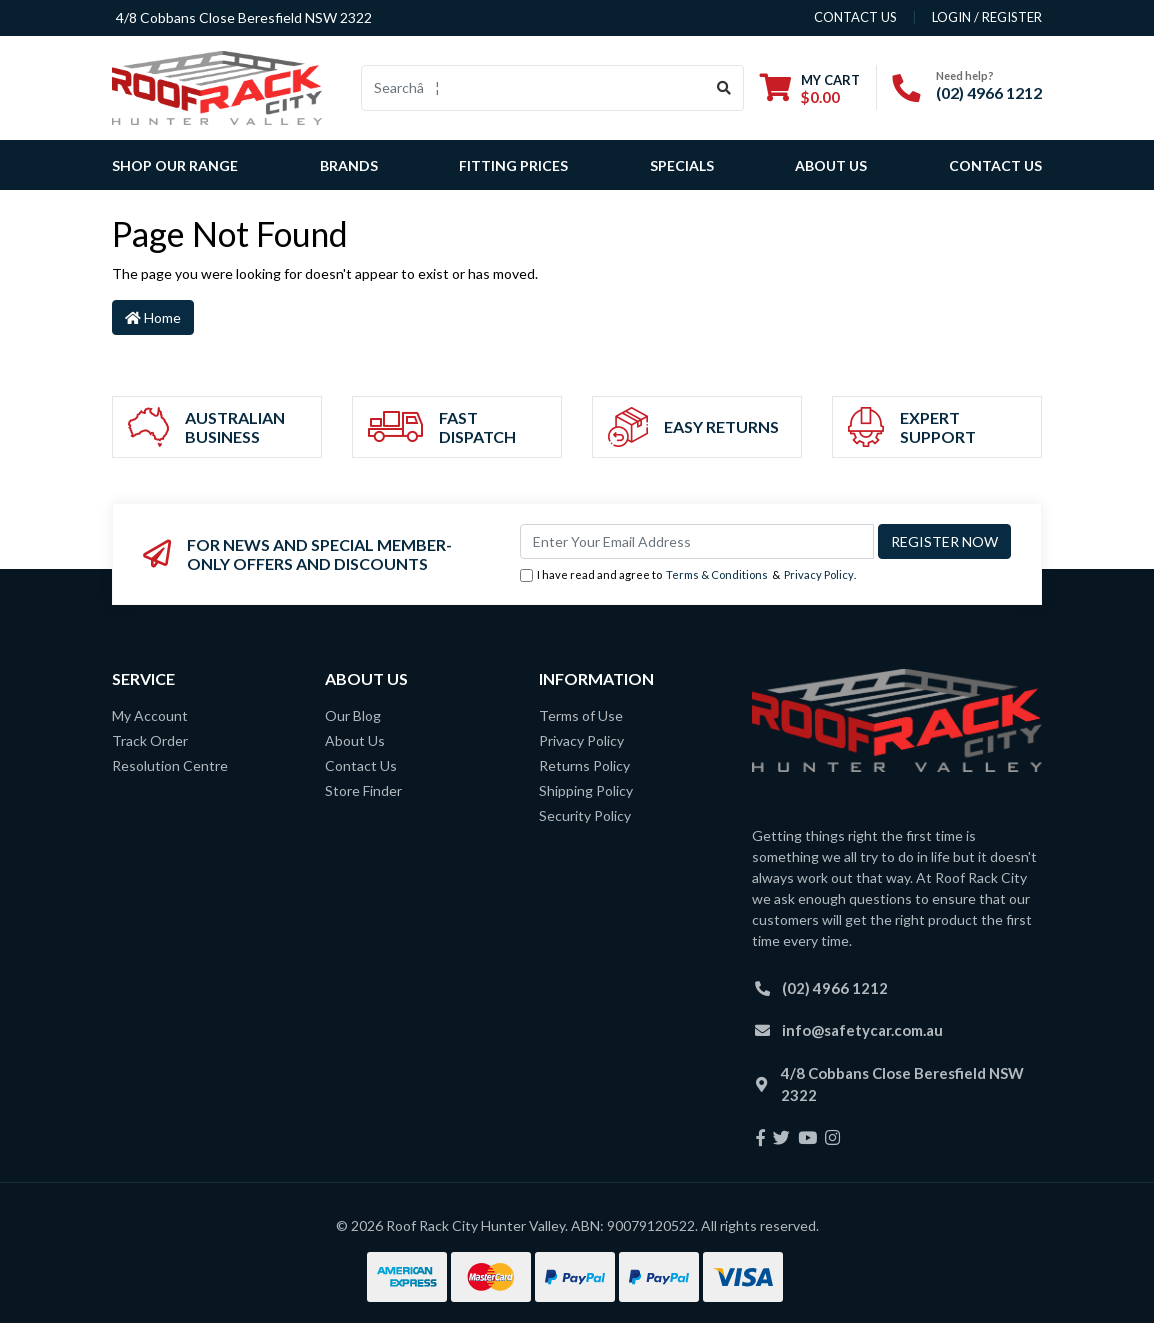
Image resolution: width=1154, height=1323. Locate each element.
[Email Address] (697, 541)
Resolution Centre (170, 765)
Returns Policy (584, 765)
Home (153, 317)
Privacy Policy (819, 574)
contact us (855, 17)
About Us (831, 165)
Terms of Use (581, 715)
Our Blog (353, 715)
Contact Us (995, 165)
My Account (150, 715)
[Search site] (724, 88)
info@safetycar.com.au (862, 1030)
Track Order (150, 740)
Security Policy (585, 815)
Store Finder (363, 790)
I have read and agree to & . (688, 575)
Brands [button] (349, 165)
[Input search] (533, 88)
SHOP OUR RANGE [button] (175, 165)
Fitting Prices (513, 165)
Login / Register (987, 17)
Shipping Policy (586, 790)
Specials (682, 165)
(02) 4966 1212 (989, 92)
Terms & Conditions (717, 574)
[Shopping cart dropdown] (810, 88)
